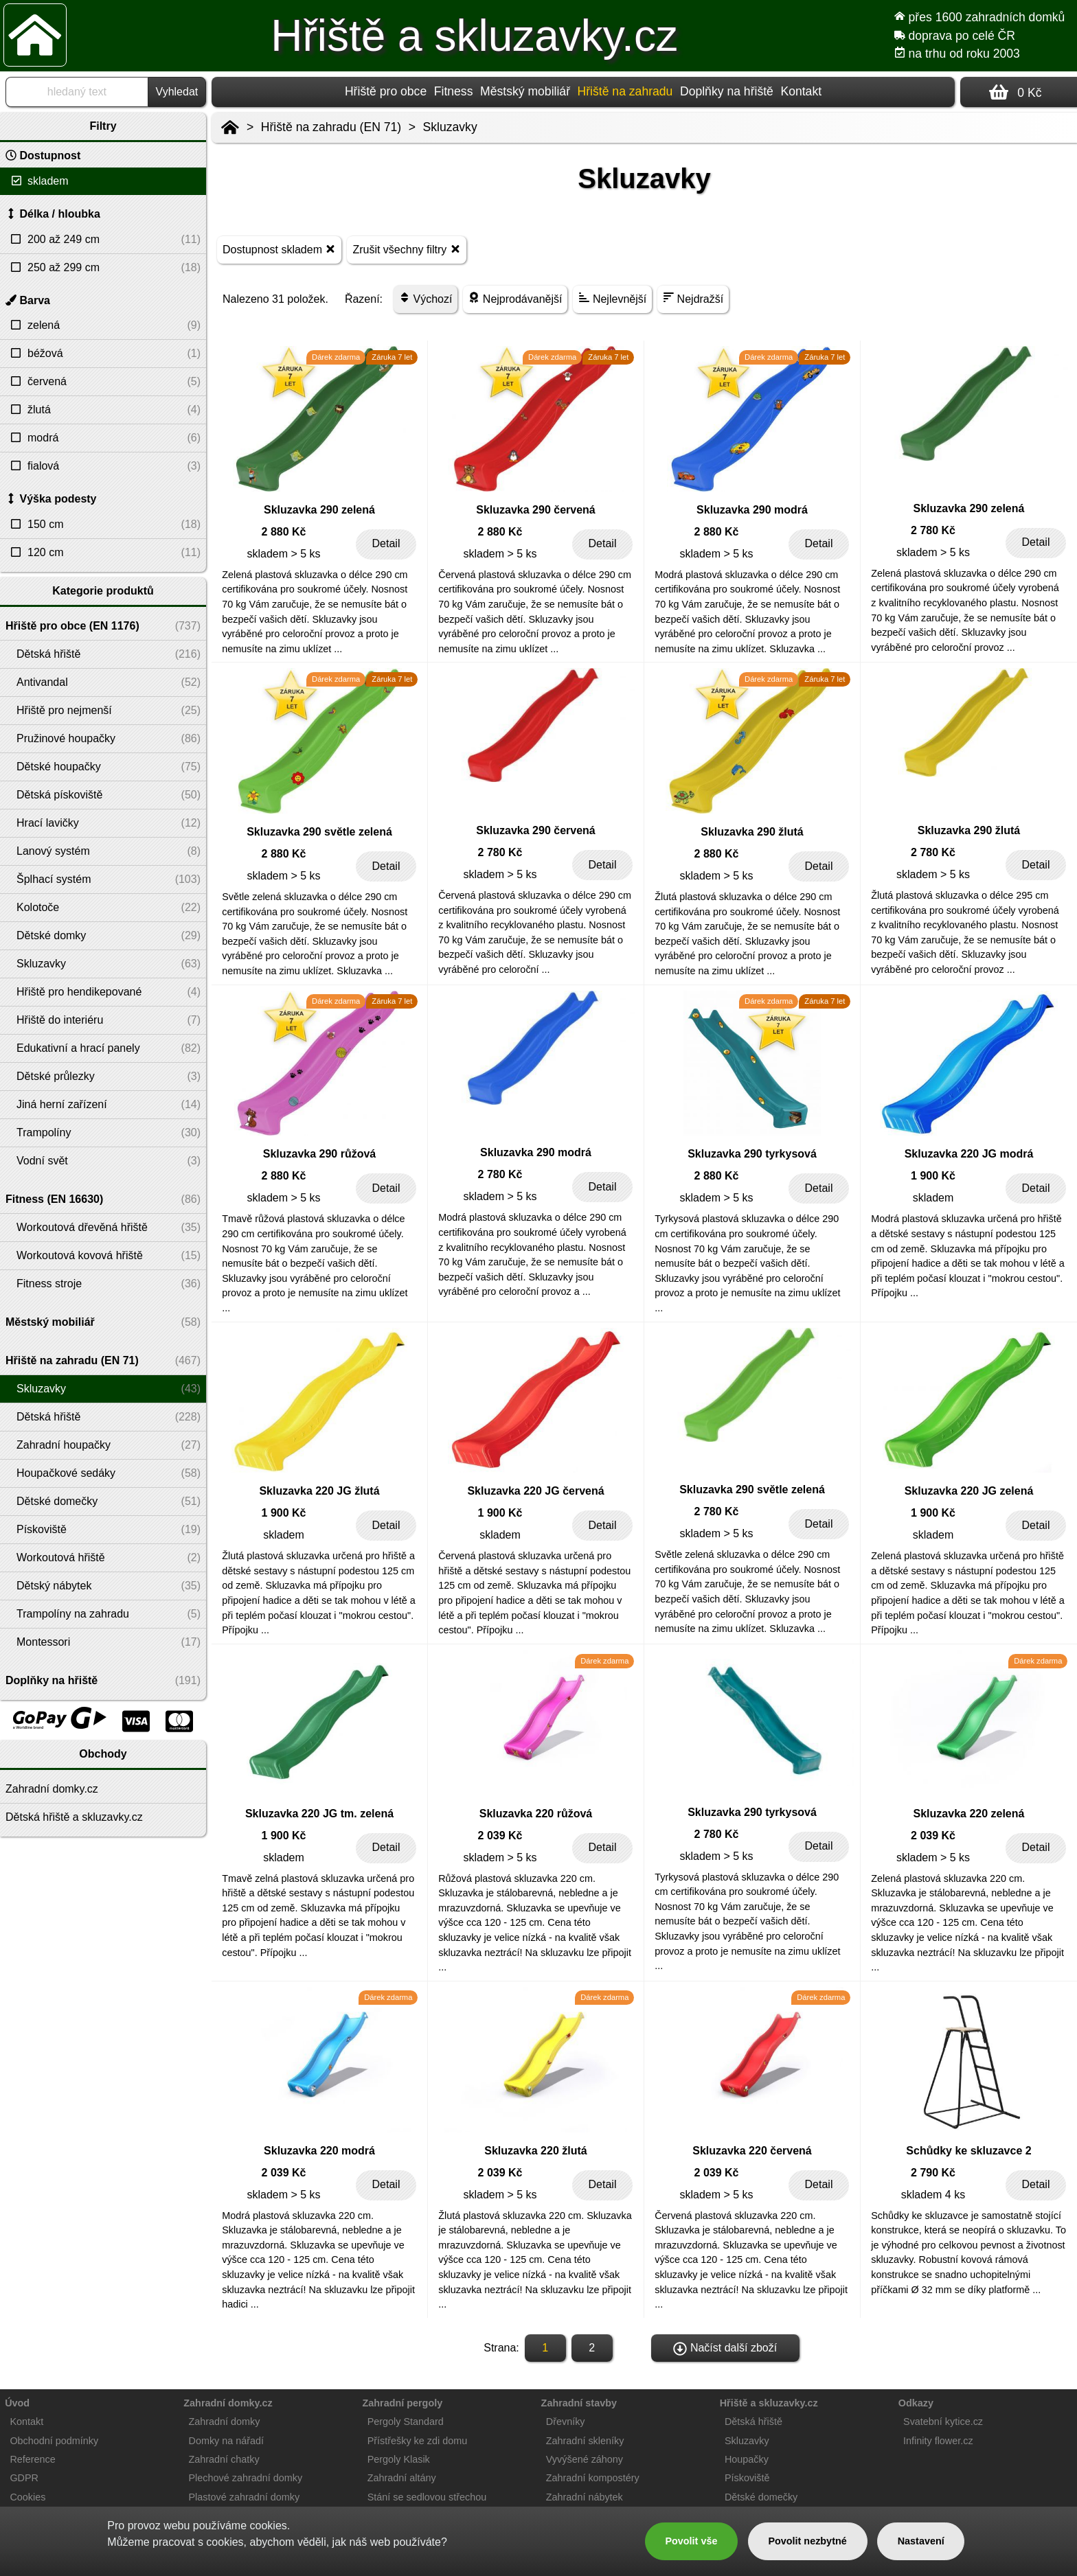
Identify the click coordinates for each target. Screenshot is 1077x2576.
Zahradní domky (224, 2421)
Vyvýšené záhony (584, 2459)
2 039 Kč (500, 1835)
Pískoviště (747, 2477)
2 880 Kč (284, 532)
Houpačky (747, 2459)
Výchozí (425, 298)
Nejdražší (693, 298)
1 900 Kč (933, 1176)
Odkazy (915, 2402)
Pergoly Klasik (398, 2459)
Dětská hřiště (753, 2421)
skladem (933, 1198)
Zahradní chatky (224, 2459)
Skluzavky (450, 127)
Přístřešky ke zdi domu (417, 2440)
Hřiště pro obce (386, 91)
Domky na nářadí (226, 2440)
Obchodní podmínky (54, 2440)
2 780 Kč (933, 530)
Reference (32, 2459)
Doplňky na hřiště (726, 91)
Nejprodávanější (515, 298)
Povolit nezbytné (807, 2540)
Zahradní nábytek (584, 2497)
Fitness (453, 91)
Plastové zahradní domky (244, 2497)
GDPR (24, 2477)
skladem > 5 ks (283, 554)
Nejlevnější (612, 298)
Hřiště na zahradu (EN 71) (331, 127)
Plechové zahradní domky (246, 2477)
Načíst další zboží (725, 2349)
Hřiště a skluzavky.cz (474, 35)
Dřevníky (565, 2421)
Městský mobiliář (525, 91)
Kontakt (800, 91)
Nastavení (921, 2540)
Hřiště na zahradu (625, 91)
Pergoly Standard (405, 2421)
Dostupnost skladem (279, 248)
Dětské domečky (761, 2497)
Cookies (27, 2497)
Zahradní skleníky (585, 2440)
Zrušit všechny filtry (406, 248)
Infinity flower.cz (938, 2440)
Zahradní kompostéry (592, 2477)
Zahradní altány (401, 2477)
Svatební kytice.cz (943, 2421)
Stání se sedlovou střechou (427, 2497)
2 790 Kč (933, 2172)
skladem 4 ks (933, 2194)
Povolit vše (691, 2540)
